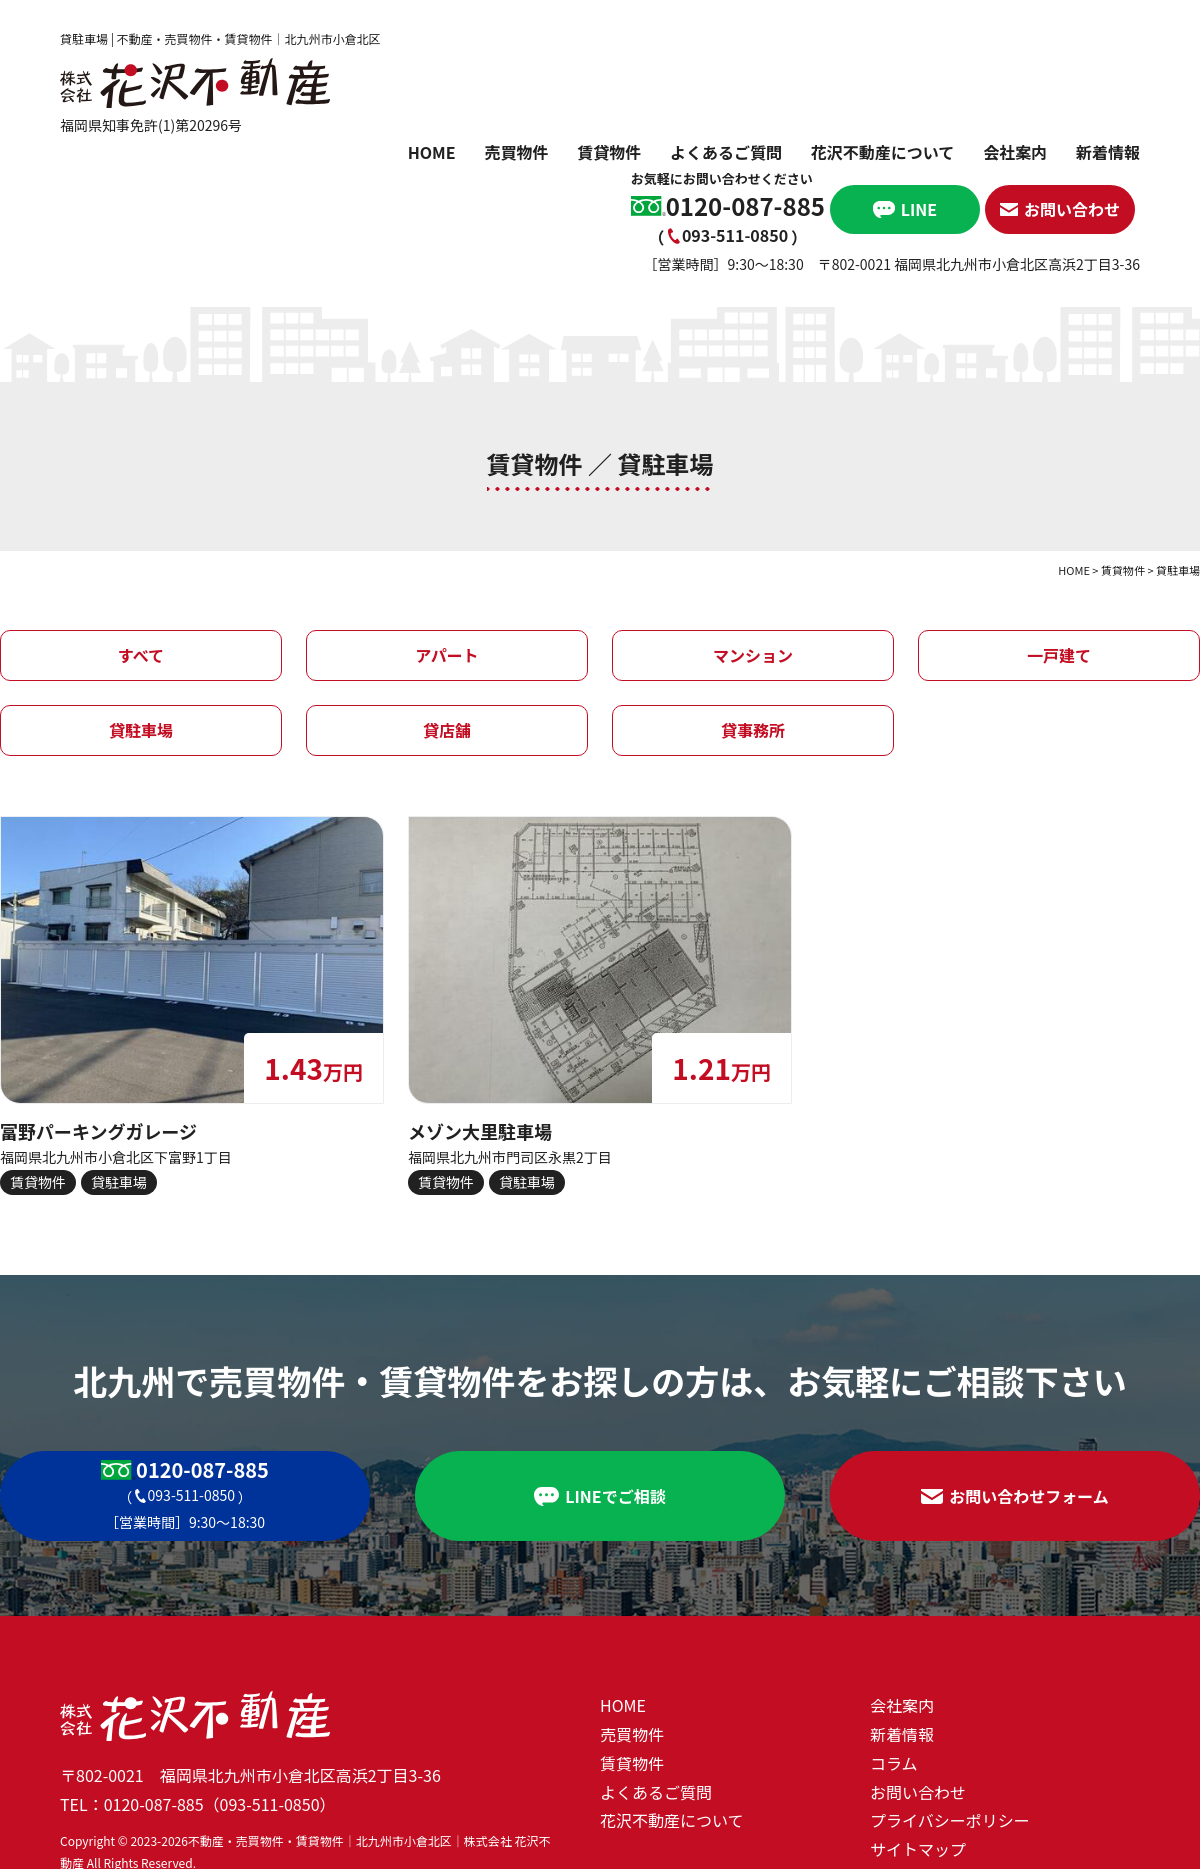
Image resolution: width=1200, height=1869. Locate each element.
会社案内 (1015, 155)
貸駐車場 (141, 622)
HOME (432, 155)
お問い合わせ (918, 1684)
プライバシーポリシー (950, 1713)
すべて (141, 548)
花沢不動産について (883, 155)
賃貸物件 (609, 155)
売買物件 (516, 155)
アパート (447, 548)
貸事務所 (753, 622)
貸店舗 (447, 622)
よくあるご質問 (726, 155)
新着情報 (1108, 155)
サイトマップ (918, 1741)
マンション (753, 548)
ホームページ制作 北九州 (66, 1854)
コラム (894, 1655)
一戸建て (1059, 548)
